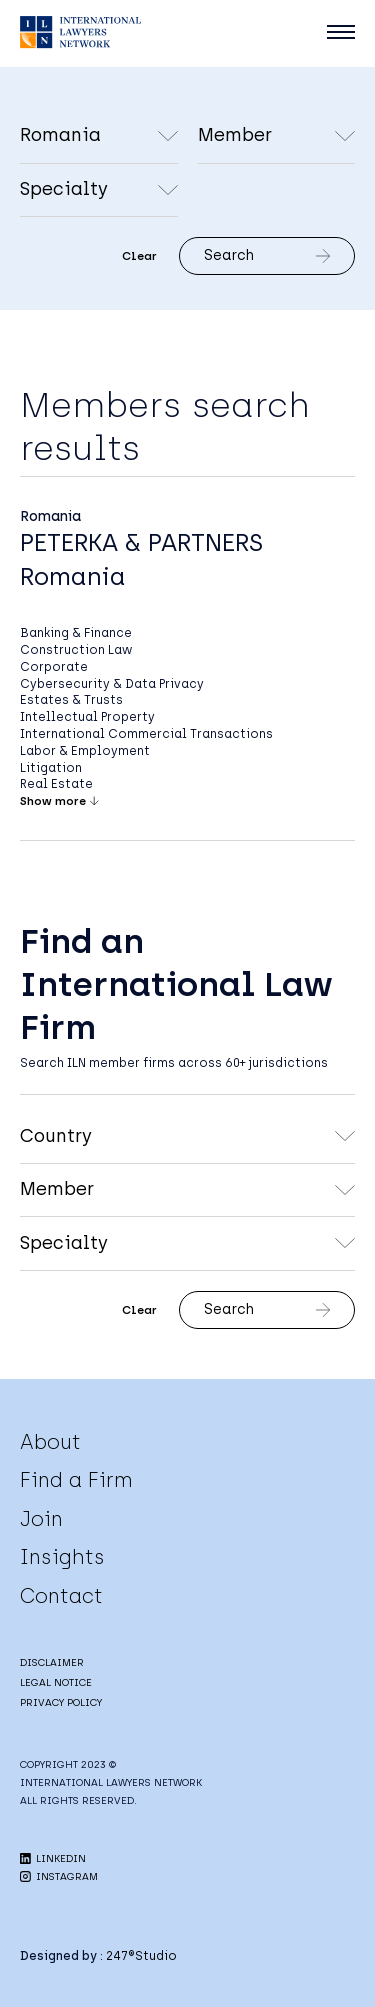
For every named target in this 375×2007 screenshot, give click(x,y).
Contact (61, 1596)
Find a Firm (76, 1480)
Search (267, 255)
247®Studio (141, 1956)
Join (41, 1519)
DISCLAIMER (52, 1662)
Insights (62, 1557)
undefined (277, 137)
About (50, 1442)
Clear (139, 256)
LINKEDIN (53, 1858)
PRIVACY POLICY (61, 1702)
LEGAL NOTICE (56, 1682)
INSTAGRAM (59, 1876)
